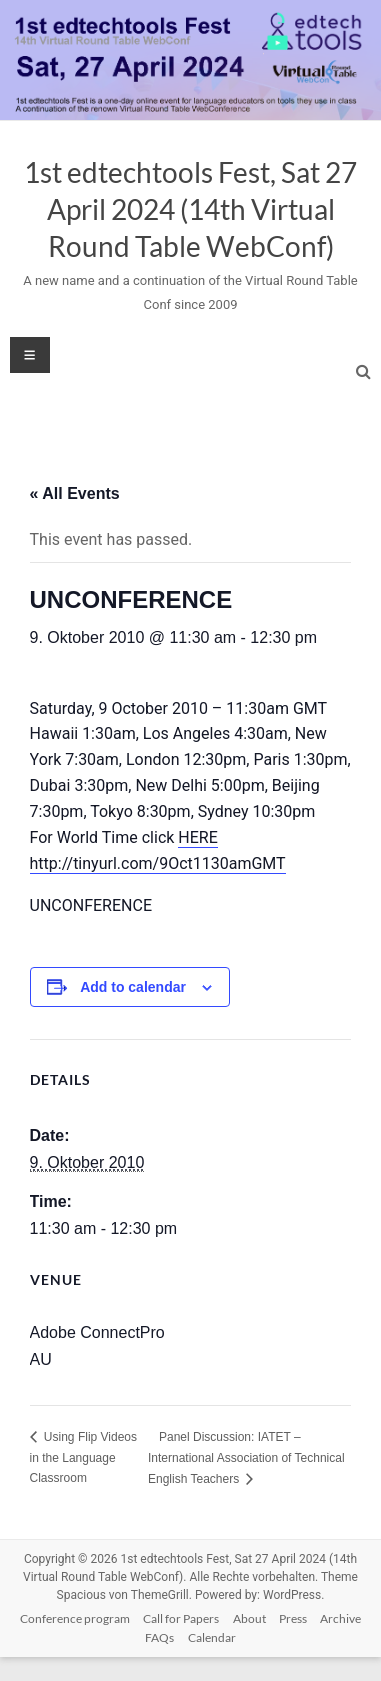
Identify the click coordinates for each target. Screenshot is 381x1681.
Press (293, 1618)
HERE (197, 837)
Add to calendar (133, 987)
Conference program (75, 1618)
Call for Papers (181, 1618)
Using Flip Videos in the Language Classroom (84, 1457)
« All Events (75, 493)
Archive (340, 1618)
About (249, 1618)
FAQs (159, 1637)
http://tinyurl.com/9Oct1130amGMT (158, 863)
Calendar (212, 1637)
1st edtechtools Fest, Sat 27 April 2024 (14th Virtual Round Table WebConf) (190, 209)
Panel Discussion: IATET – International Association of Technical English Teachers (246, 1458)
